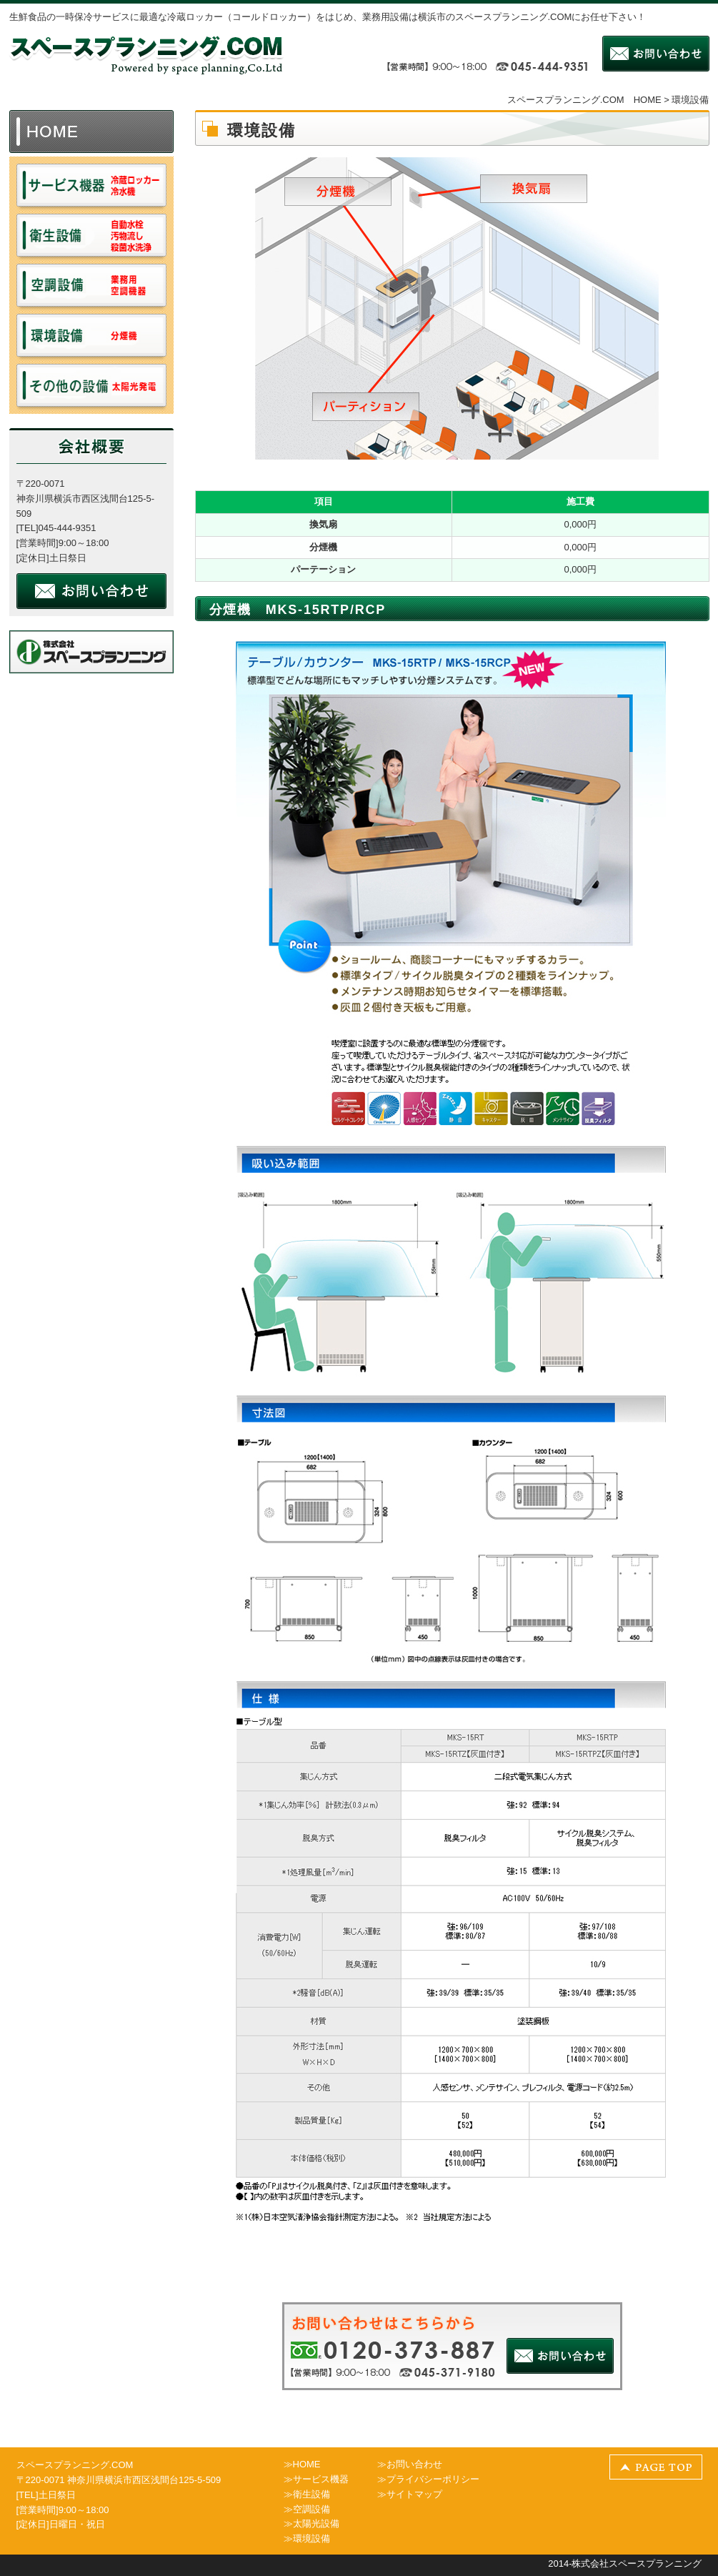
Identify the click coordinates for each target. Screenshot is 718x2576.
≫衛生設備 (307, 2494)
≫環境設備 (307, 2538)
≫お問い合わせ (409, 2464)
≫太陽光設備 (311, 2523)
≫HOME (302, 2464)
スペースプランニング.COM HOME (584, 99)
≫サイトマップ (409, 2494)
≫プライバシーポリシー (428, 2479)
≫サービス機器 (316, 2479)
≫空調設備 (307, 2509)
